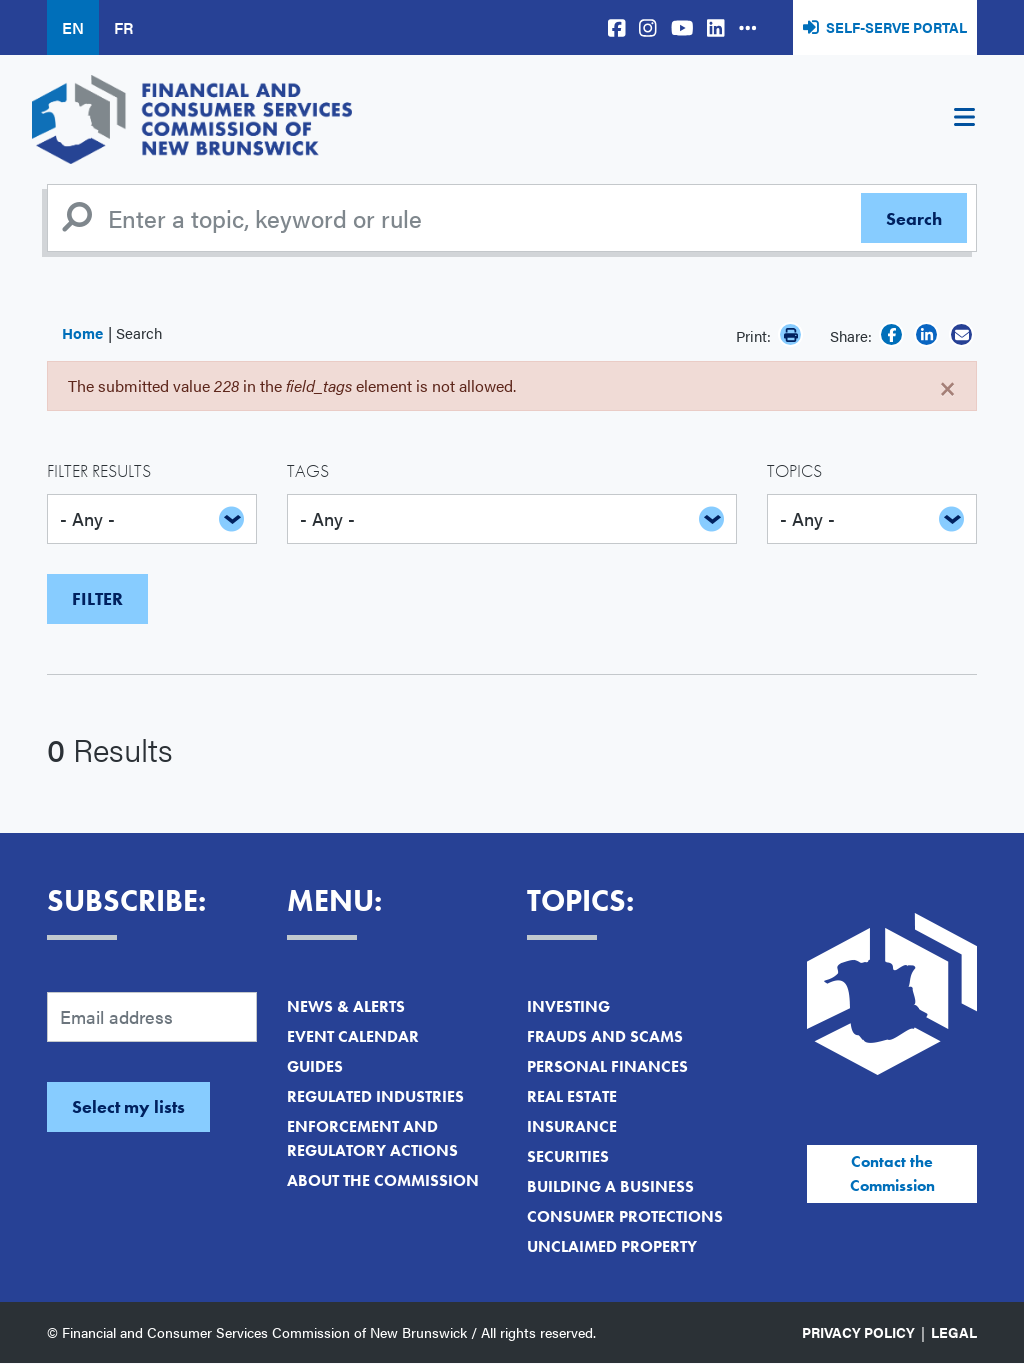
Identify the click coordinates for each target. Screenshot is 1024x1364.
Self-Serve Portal (896, 27)
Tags (308, 470)
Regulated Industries (375, 1096)
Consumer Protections (625, 1216)
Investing (568, 1006)
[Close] (947, 386)
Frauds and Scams (605, 1036)
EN (73, 27)
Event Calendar (353, 1036)
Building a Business (610, 1186)
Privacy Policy (858, 1332)
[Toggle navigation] (964, 120)
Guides (315, 1066)
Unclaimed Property (612, 1246)
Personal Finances (607, 1066)
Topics (794, 470)
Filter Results (99, 470)
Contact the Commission (892, 1173)
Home (82, 332)
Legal (954, 1332)
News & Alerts (346, 1006)
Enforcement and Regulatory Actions (372, 1138)
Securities (568, 1156)
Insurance (572, 1126)
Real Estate (572, 1096)
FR (123, 27)
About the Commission (383, 1180)
